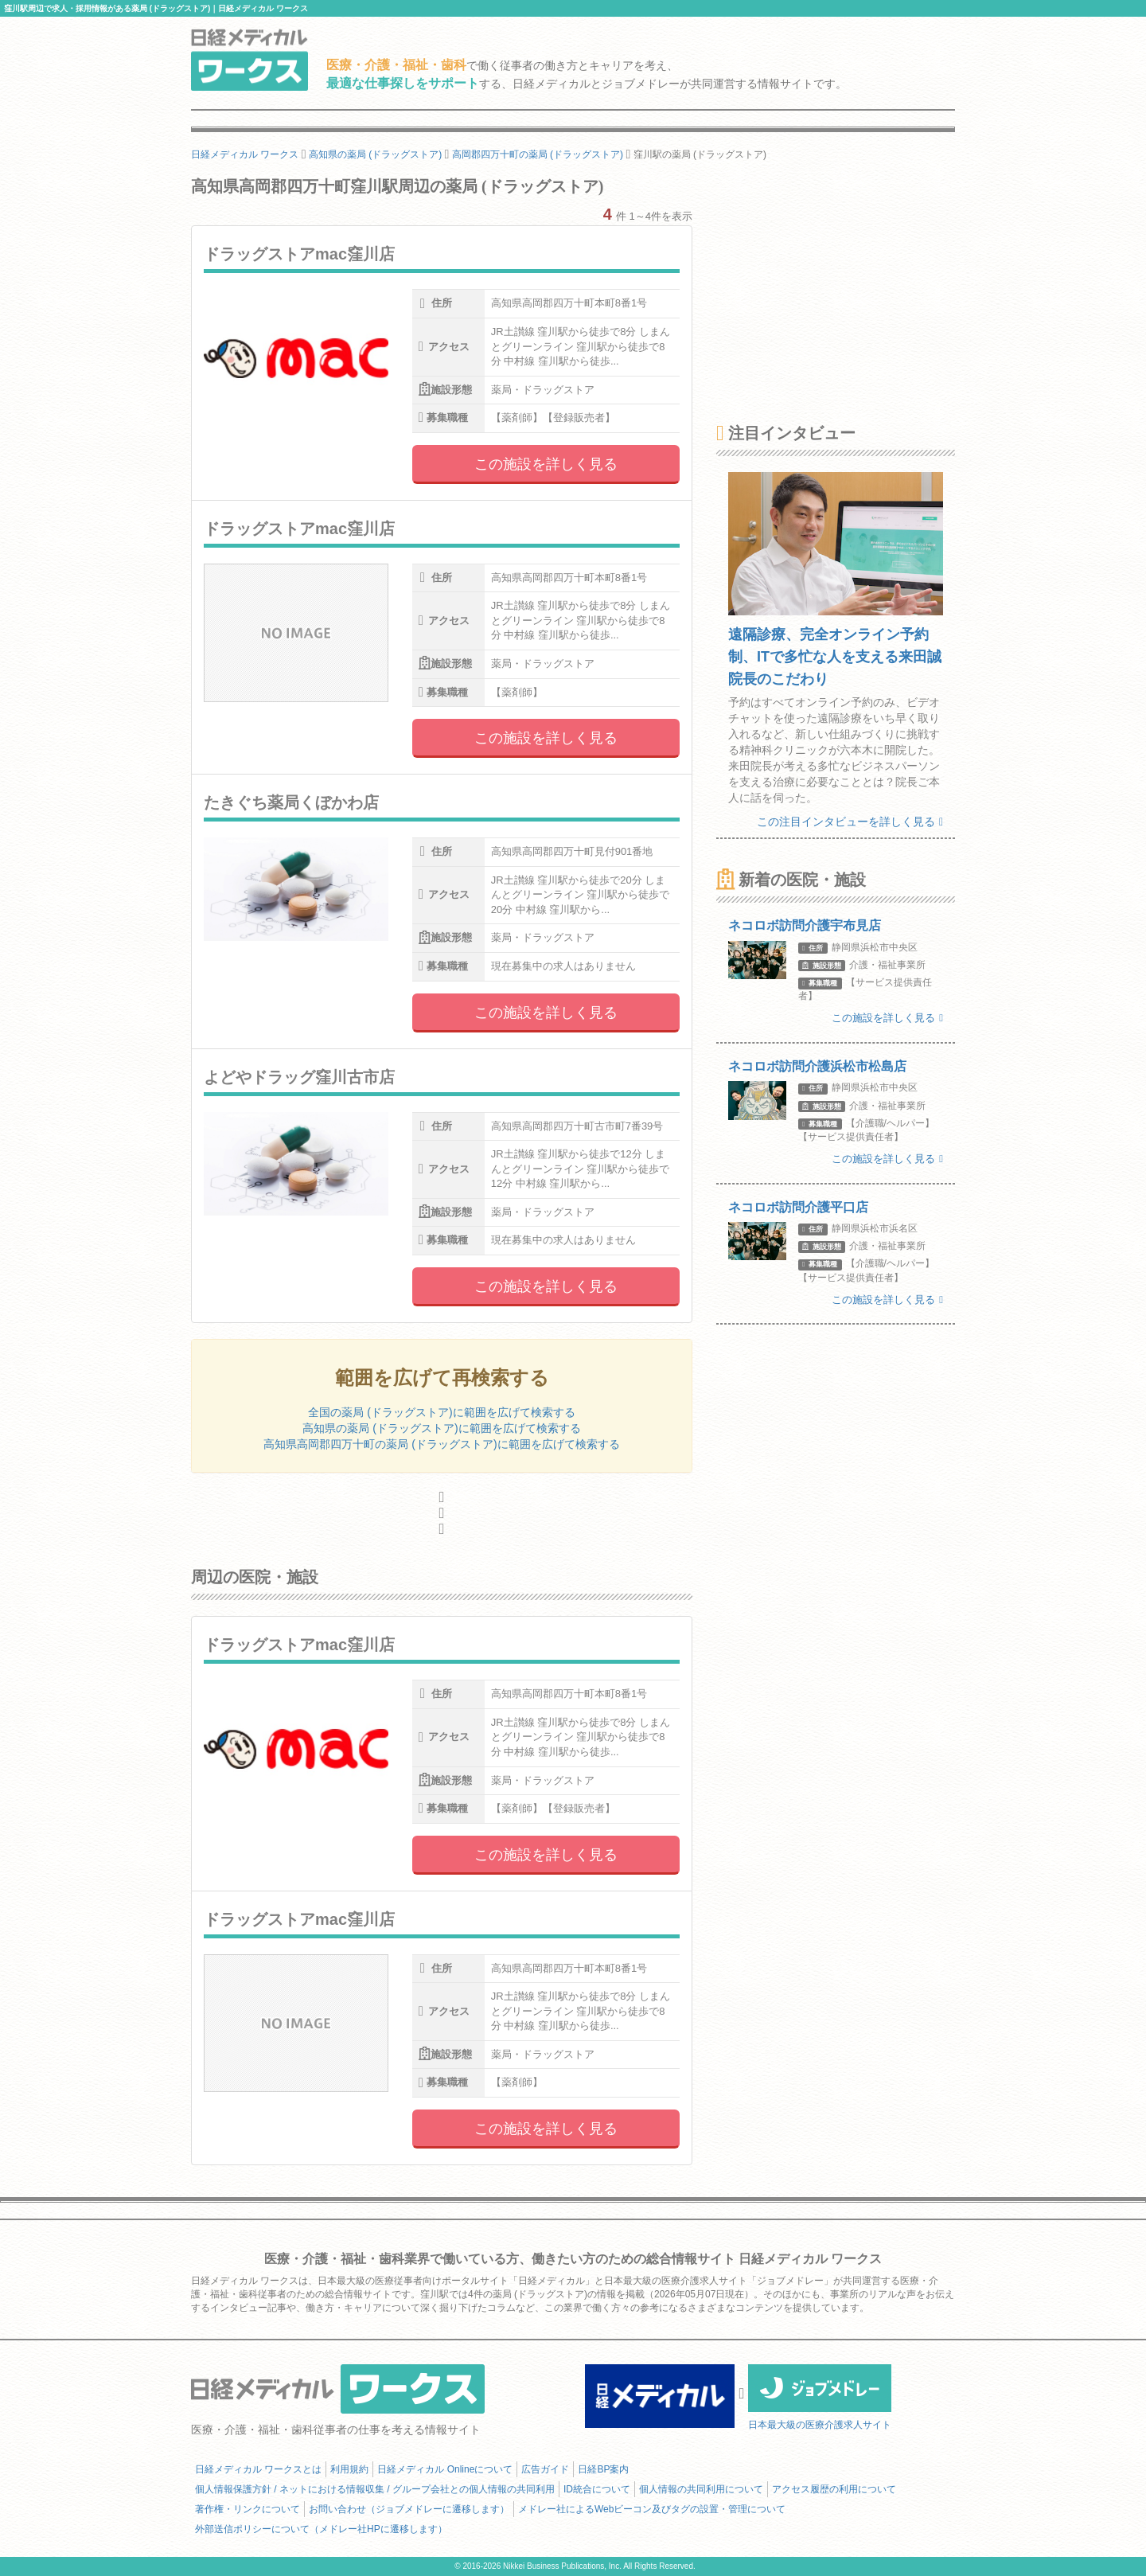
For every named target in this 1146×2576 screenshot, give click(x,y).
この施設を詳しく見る (546, 464)
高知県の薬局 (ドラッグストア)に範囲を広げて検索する (441, 1428)
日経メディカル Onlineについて (445, 2469)
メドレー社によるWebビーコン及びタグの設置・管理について (651, 2509)
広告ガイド (545, 2469)
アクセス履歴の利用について (834, 2489)
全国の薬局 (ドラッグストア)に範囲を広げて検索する (441, 1412)
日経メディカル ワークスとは (258, 2469)
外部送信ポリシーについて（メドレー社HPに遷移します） (321, 2529)
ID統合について (596, 2489)
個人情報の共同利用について (701, 2489)
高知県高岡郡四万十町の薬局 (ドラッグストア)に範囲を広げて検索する (441, 1444)
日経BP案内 (603, 2469)
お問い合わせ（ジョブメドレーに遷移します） (409, 2509)
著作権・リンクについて (247, 2509)
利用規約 (349, 2469)
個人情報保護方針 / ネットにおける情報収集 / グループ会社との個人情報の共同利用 (375, 2489)
